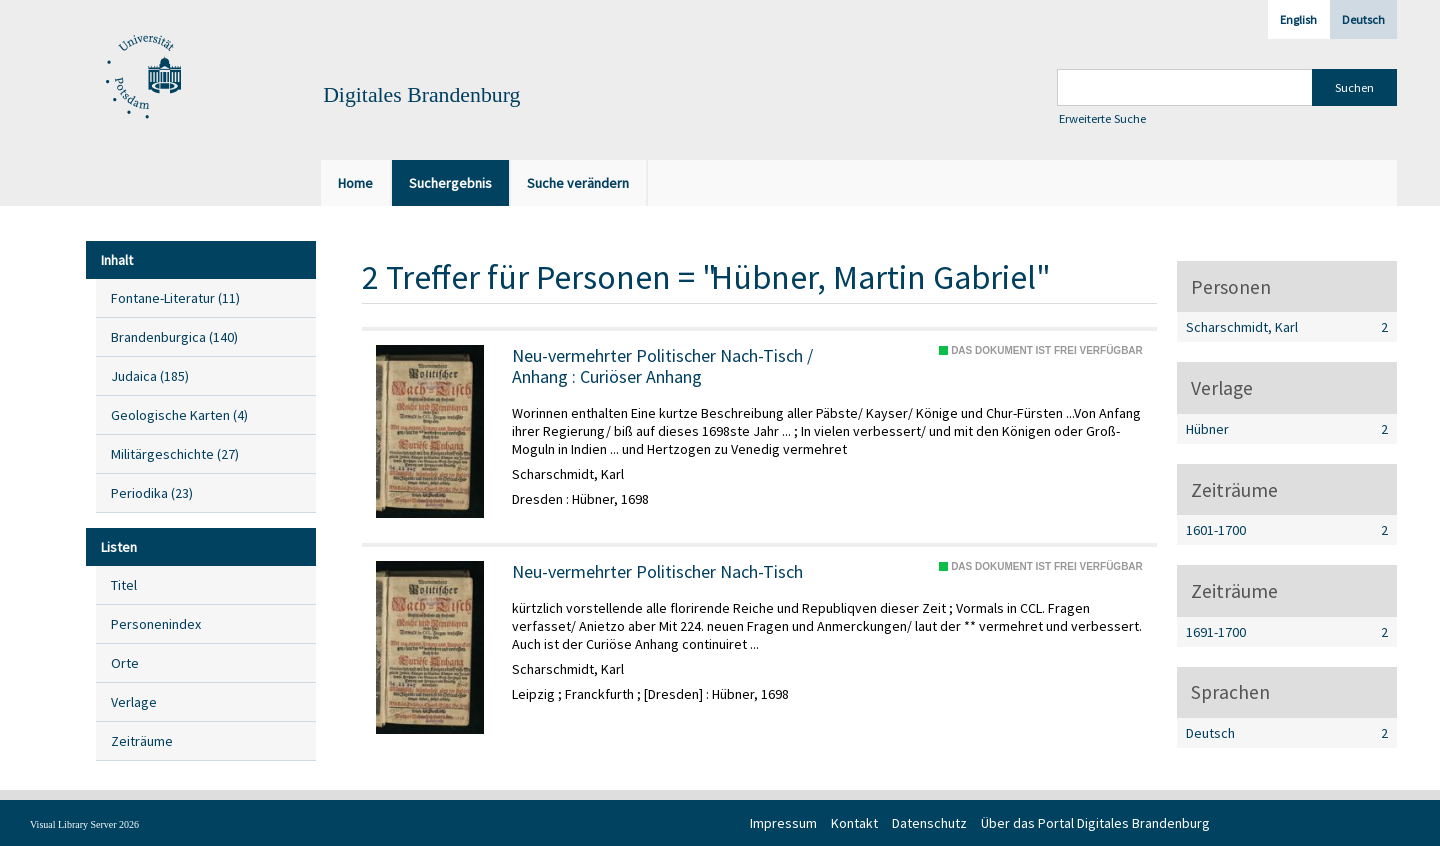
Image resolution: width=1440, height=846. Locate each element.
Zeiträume (142, 741)
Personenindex (156, 624)
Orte (125, 663)
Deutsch (1363, 19)
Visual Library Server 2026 (84, 824)
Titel (124, 585)
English (1298, 19)
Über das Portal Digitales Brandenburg (1095, 823)
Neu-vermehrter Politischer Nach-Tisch (657, 572)
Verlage (134, 702)
